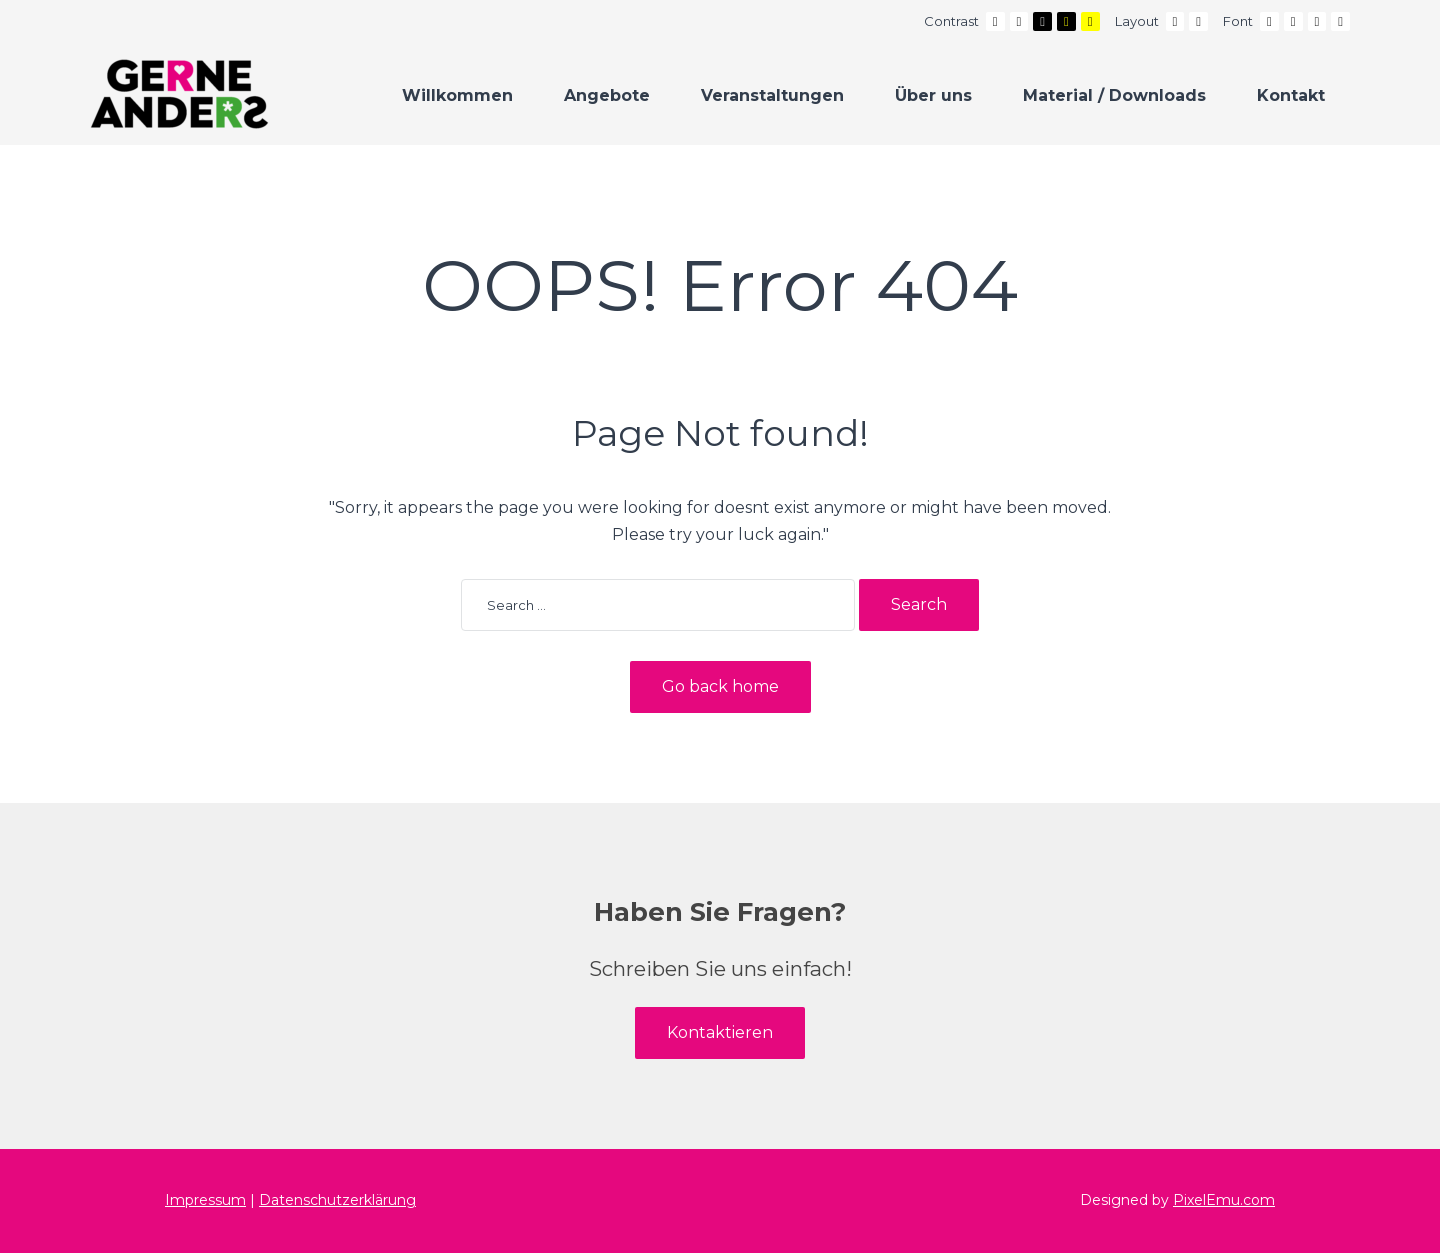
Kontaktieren (720, 1032)
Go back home (720, 686)
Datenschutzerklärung (337, 1200)
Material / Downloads (1114, 95)
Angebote (607, 95)
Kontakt (1291, 95)
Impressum (205, 1200)
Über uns (933, 95)
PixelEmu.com (1224, 1200)
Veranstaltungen (772, 95)
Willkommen (457, 95)
